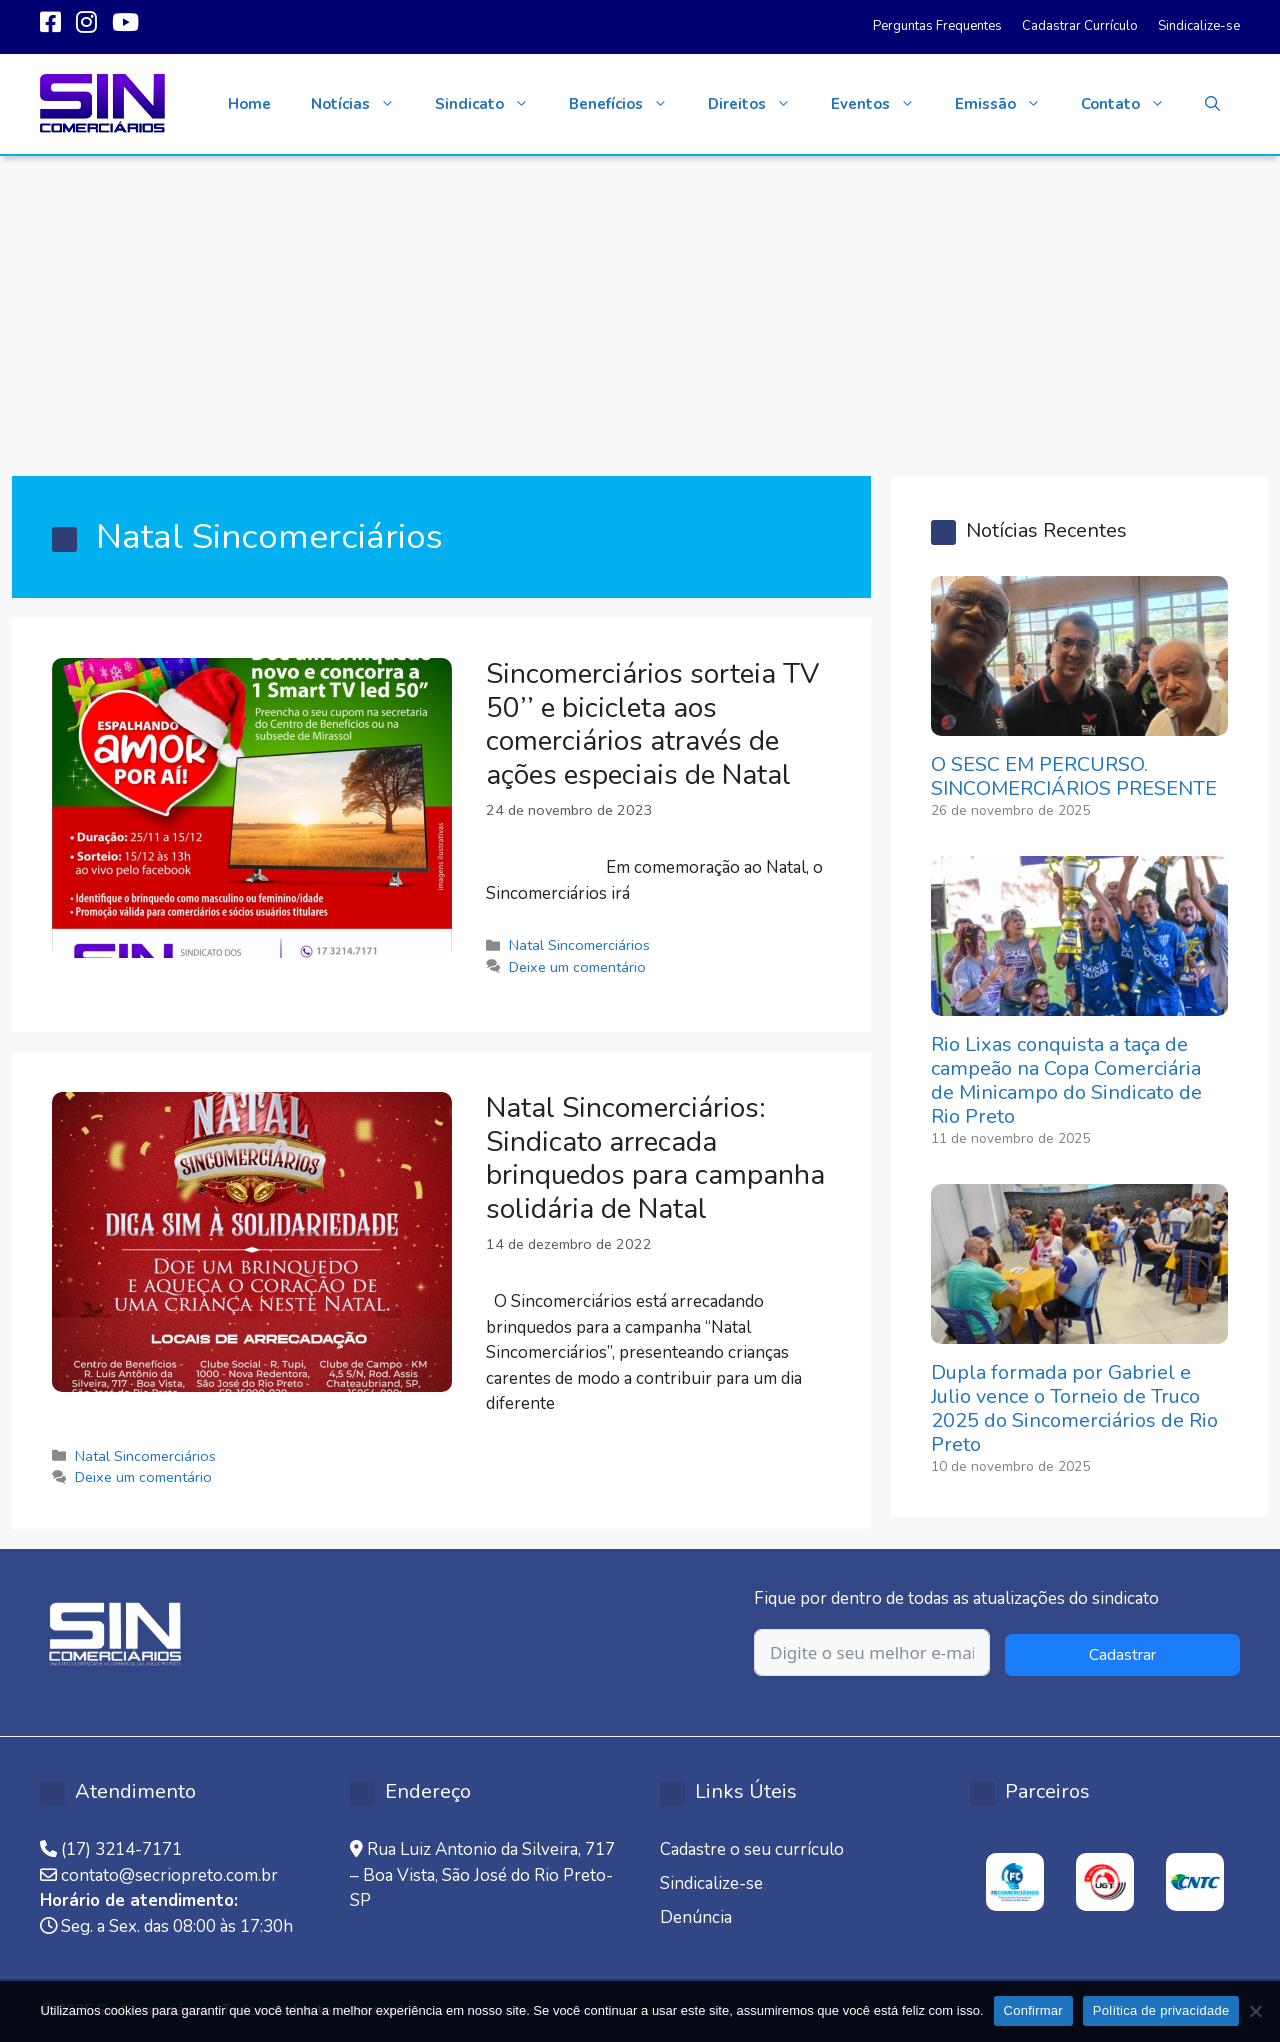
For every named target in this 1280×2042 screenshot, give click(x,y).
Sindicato (492, 104)
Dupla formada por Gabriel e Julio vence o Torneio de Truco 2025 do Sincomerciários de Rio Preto (1074, 1408)
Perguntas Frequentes (937, 26)
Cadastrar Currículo (1080, 26)
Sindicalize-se (1199, 26)
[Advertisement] (640, 306)
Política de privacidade (1161, 2010)
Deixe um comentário (577, 967)
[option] (1015, 1882)
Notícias (363, 104)
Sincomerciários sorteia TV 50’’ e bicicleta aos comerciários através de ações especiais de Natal (652, 724)
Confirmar (1033, 2010)
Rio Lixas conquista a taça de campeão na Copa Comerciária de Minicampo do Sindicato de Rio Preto (1066, 1080)
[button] (1212, 104)
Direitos (759, 104)
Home (249, 104)
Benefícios (628, 104)
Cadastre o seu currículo (752, 1849)
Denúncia (696, 1917)
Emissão (1008, 104)
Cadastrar (1122, 1655)
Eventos (883, 104)
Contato (1133, 104)
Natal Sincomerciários (579, 945)
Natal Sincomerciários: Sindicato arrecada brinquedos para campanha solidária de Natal (655, 1158)
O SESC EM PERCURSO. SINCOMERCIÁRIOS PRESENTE (1074, 776)
